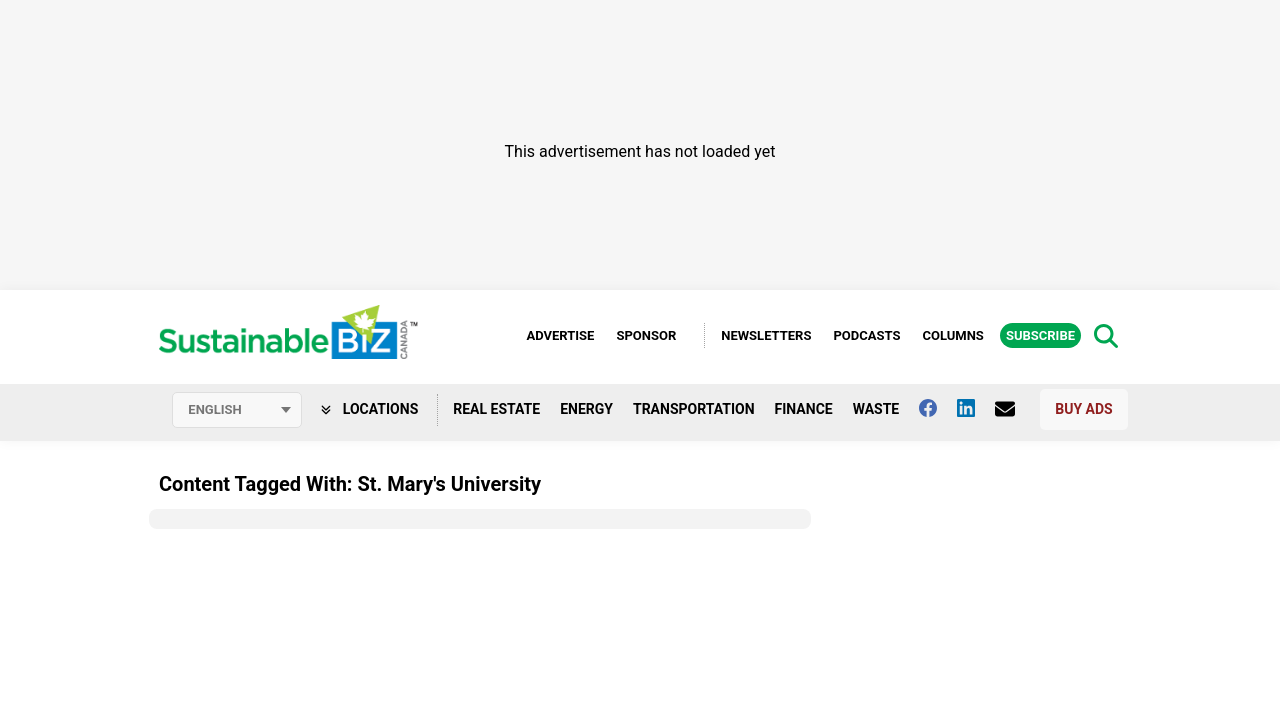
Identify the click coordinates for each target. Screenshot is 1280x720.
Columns (952, 335)
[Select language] (237, 410)
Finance (804, 409)
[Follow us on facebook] (938, 408)
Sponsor (646, 335)
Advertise (560, 335)
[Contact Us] (1015, 409)
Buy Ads (1083, 409)
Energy (586, 409)
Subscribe (1040, 335)
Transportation (694, 409)
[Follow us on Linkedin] (976, 408)
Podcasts (866, 335)
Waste (876, 409)
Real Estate (496, 409)
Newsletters (766, 335)
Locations (369, 409)
